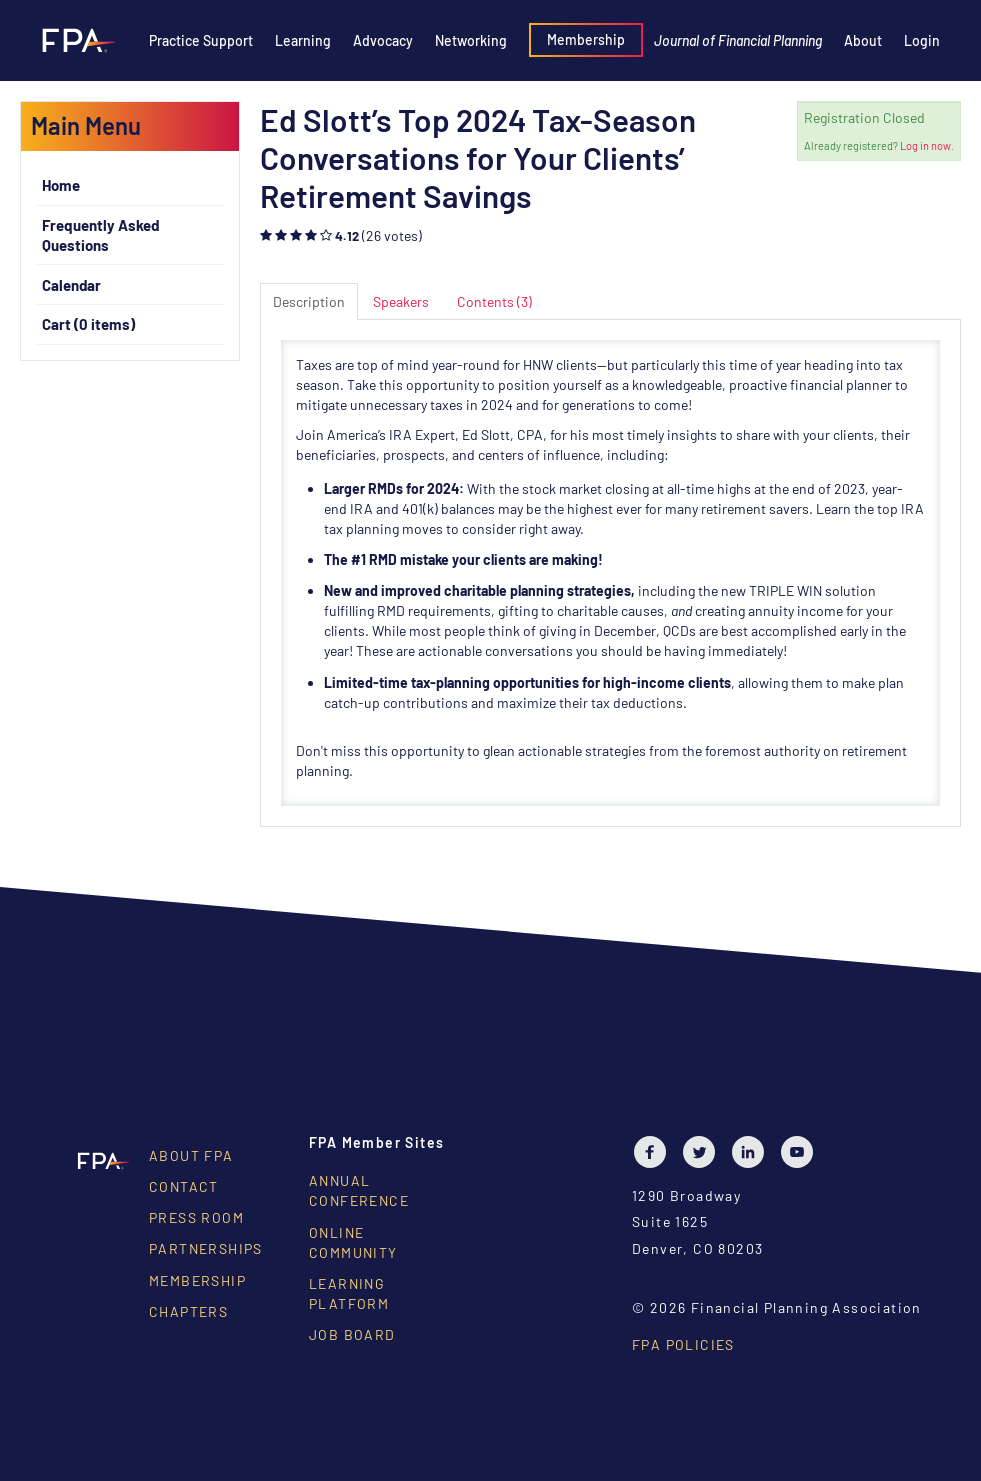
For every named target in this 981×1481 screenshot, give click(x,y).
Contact (184, 1186)
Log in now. (927, 145)
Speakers (401, 301)
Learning (303, 40)
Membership (586, 39)
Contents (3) (494, 301)
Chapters (188, 1311)
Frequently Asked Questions (100, 235)
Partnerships (206, 1248)
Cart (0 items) (88, 324)
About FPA (191, 1155)
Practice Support (201, 40)
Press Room (196, 1217)
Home (61, 185)
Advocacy (383, 40)
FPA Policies (683, 1344)
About (863, 40)
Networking (471, 40)
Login (922, 40)
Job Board (352, 1334)
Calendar (71, 285)
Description (309, 301)
